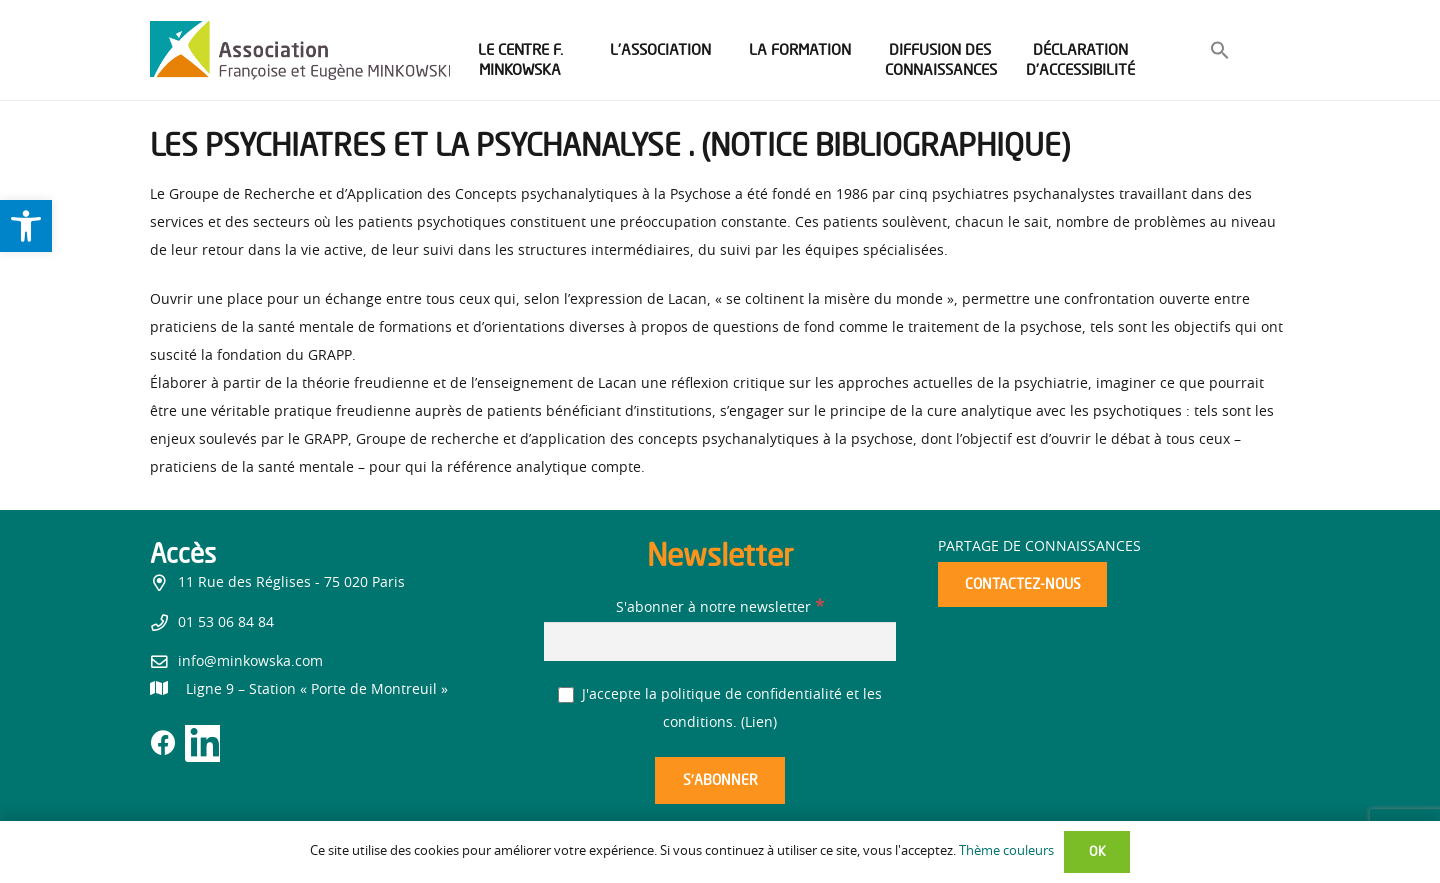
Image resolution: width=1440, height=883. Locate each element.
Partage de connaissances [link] (1039, 547)
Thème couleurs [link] (1006, 851)
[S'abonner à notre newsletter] (720, 641)
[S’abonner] (720, 780)
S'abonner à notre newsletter (720, 608)
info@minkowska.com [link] (250, 662)
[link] (26, 226)
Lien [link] (759, 723)
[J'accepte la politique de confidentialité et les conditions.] (566, 695)
